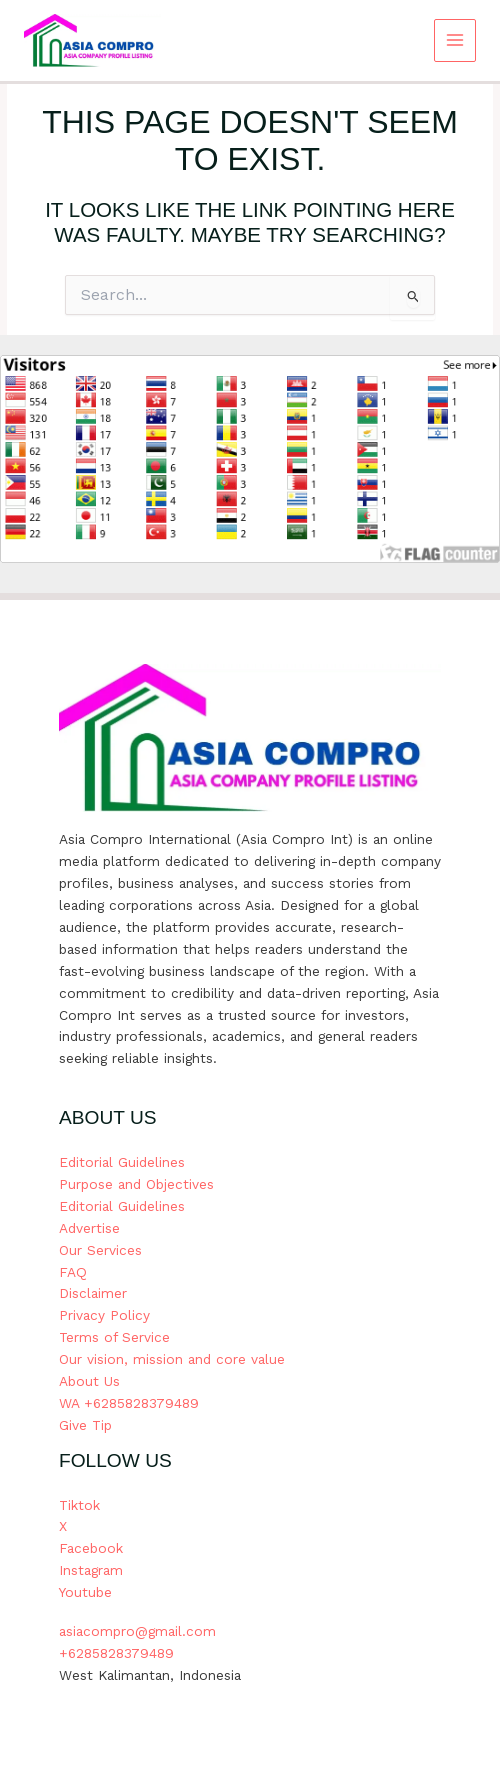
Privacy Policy (104, 1315)
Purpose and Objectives (136, 1184)
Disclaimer (93, 1293)
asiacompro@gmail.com (137, 1631)
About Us (89, 1381)
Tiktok (79, 1505)
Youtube (85, 1592)
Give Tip (85, 1425)
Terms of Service (114, 1337)
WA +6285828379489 (129, 1403)
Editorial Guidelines (122, 1162)
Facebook (91, 1548)
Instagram (91, 1570)
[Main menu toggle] (455, 40)
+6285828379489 (116, 1653)
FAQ (73, 1272)
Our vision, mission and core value (172, 1359)
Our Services (100, 1250)
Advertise (89, 1228)
